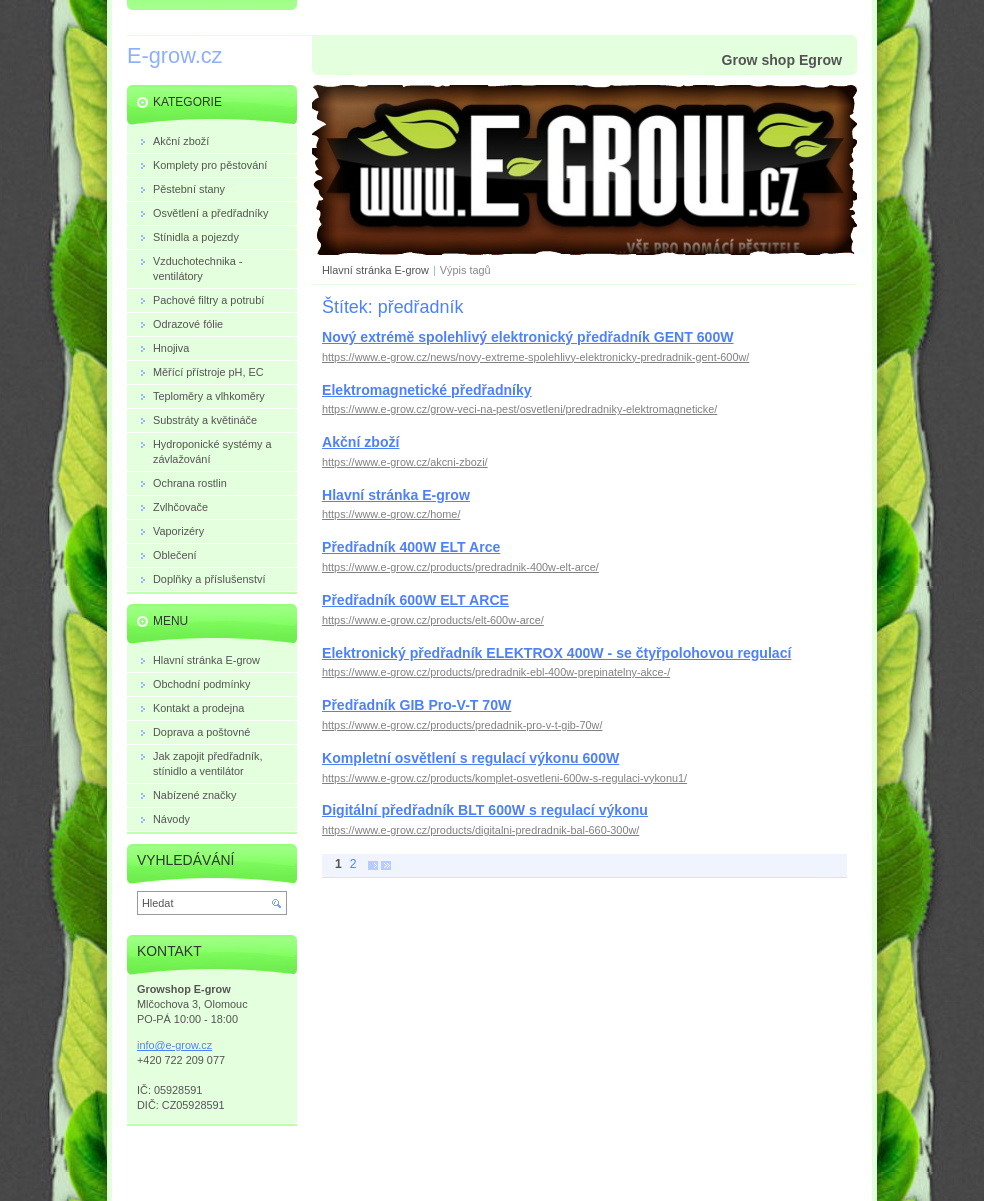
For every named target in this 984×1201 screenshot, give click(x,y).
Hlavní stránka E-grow (375, 270)
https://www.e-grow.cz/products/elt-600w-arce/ (433, 620)
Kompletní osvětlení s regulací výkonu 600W (470, 758)
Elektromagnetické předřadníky (427, 390)
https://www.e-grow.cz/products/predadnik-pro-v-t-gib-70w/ (462, 725)
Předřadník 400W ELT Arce (411, 547)
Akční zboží (360, 442)
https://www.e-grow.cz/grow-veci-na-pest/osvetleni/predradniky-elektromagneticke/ (519, 409)
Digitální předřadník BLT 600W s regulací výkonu (485, 810)
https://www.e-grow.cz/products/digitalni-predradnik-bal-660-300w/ (480, 830)
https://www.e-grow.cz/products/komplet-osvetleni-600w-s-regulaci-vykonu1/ (504, 778)
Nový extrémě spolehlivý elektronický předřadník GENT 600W (528, 337)
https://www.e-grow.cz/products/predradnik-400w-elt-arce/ (460, 567)
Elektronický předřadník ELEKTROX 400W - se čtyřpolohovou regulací (556, 653)
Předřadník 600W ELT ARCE (415, 600)
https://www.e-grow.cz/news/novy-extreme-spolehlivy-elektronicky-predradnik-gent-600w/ (535, 357)
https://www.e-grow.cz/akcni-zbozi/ (405, 462)
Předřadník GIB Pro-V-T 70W (416, 705)
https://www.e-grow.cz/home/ (391, 514)
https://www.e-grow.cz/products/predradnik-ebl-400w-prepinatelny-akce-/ (496, 672)
